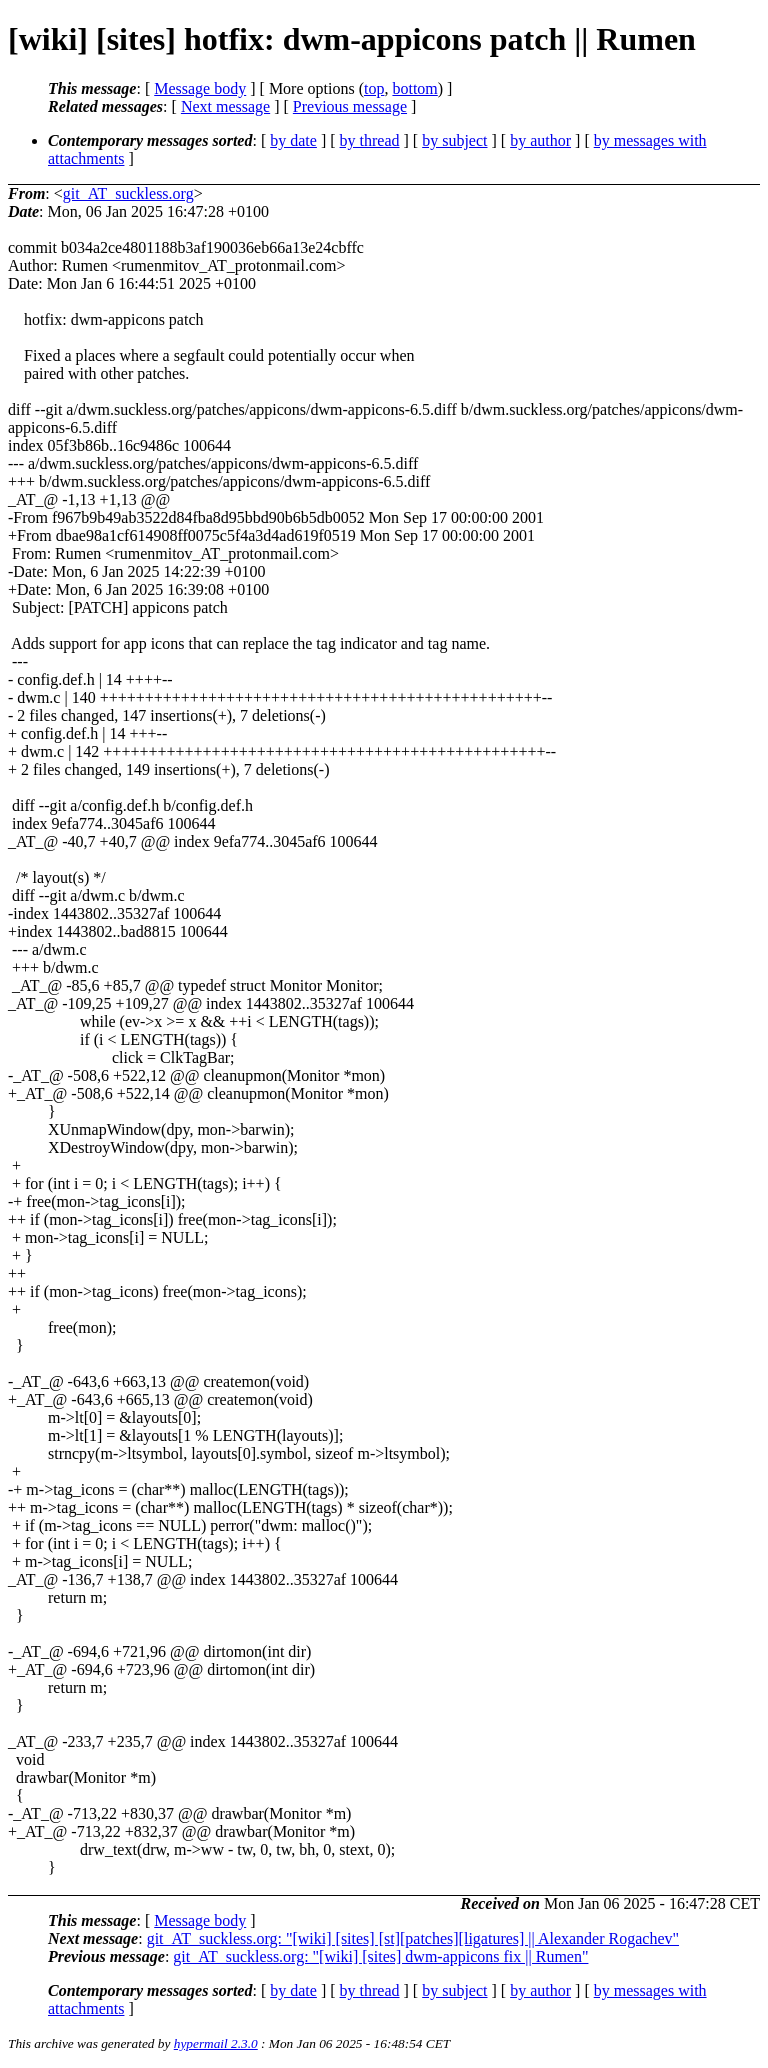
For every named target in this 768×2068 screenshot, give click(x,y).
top (374, 88)
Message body (200, 88)
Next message (225, 106)
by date (293, 140)
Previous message (350, 106)
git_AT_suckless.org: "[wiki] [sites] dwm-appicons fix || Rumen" (380, 1956)
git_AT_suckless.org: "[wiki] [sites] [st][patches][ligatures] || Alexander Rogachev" (413, 1938)
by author (540, 140)
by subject (454, 140)
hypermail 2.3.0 (216, 2043)
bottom (414, 88)
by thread (370, 140)
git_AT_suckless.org (128, 193)
